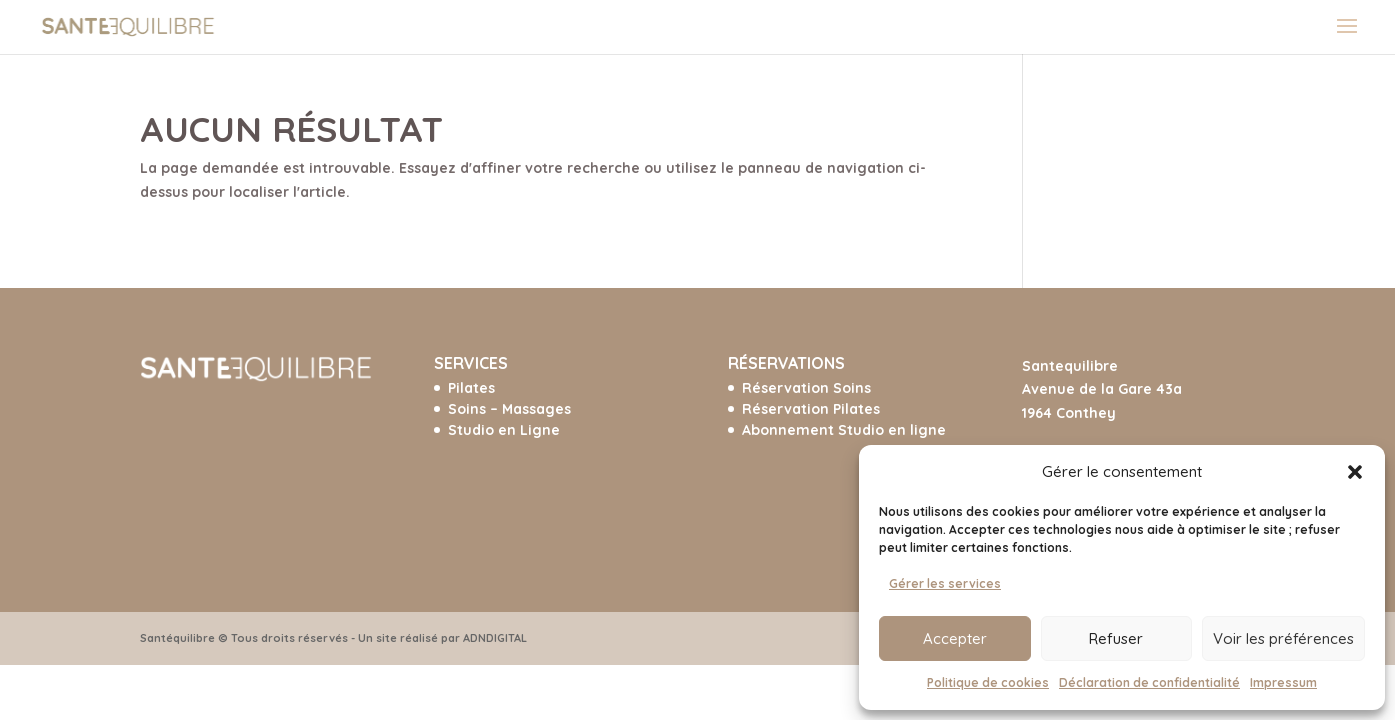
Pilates (471, 388)
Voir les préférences (1283, 638)
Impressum (1283, 682)
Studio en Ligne (504, 430)
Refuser (1116, 638)
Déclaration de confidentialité (1149, 682)
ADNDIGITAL (495, 638)
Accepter (955, 638)
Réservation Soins (806, 388)
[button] (1355, 472)
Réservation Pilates (811, 409)
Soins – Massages (509, 409)
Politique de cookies (988, 682)
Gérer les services (945, 583)
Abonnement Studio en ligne (844, 430)
